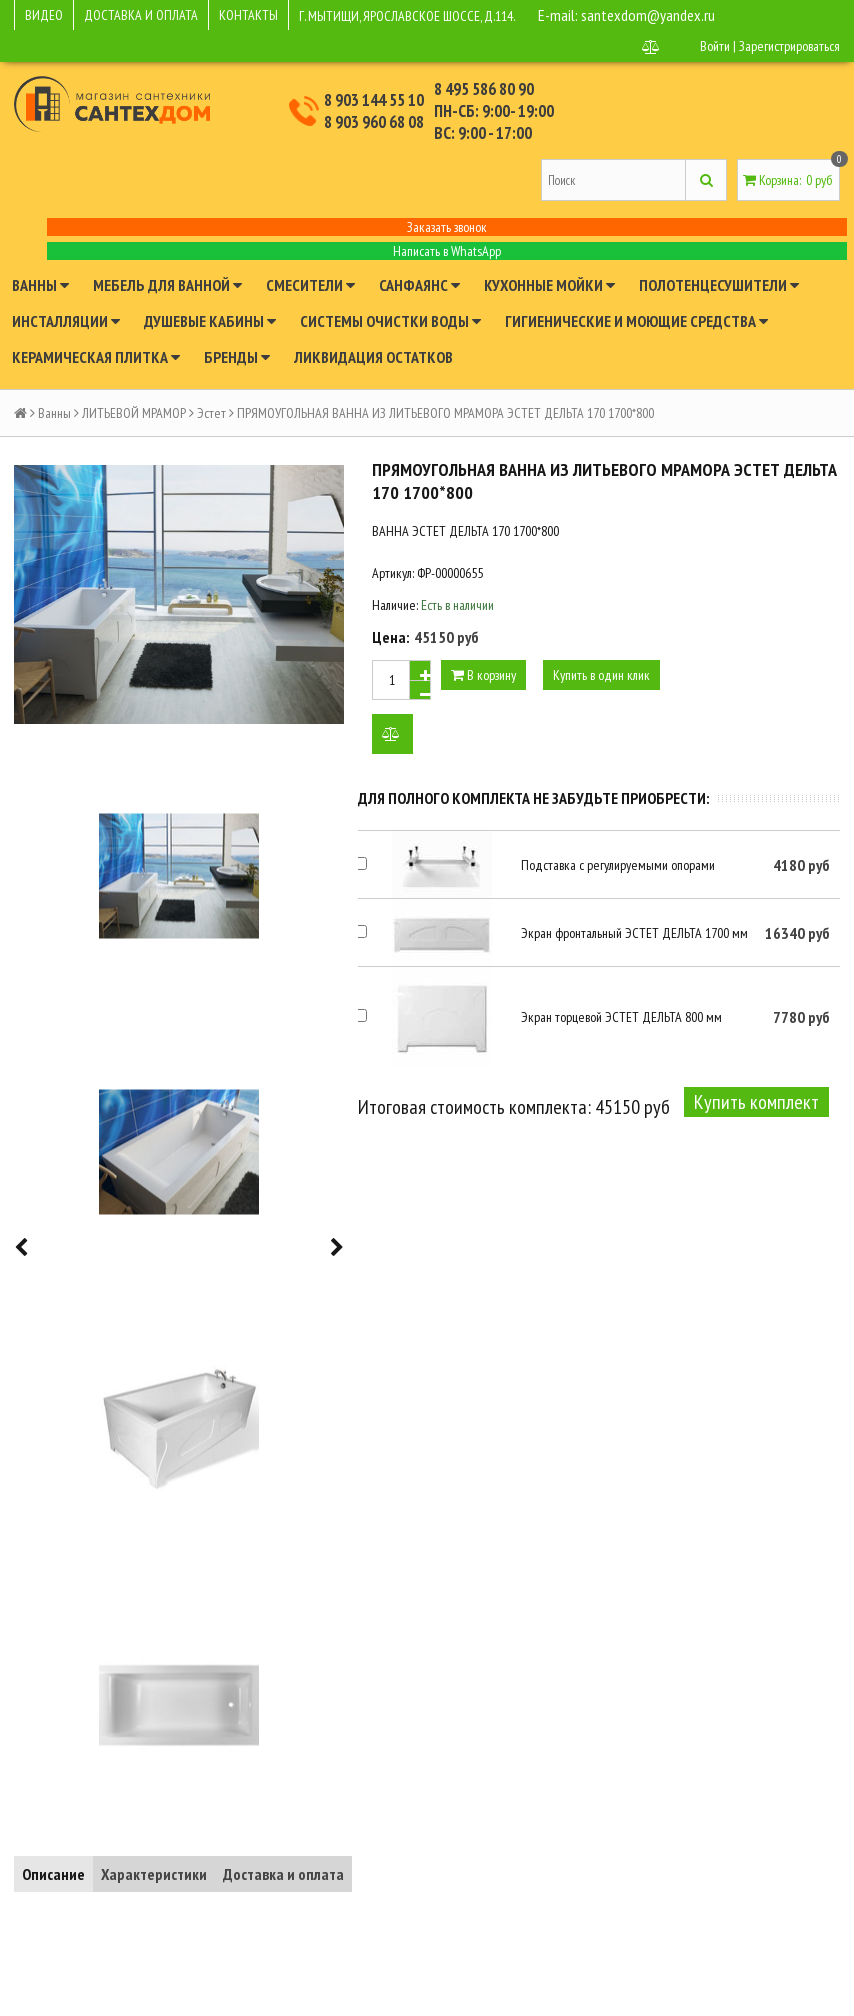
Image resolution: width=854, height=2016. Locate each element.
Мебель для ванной (167, 285)
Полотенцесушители (719, 285)
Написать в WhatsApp (447, 251)
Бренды (237, 357)
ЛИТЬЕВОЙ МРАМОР (134, 413)
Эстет (211, 413)
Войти (715, 46)
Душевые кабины (210, 321)
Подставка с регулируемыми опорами (618, 865)
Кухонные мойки (549, 285)
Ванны (40, 285)
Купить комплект (756, 1102)
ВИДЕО (44, 15)
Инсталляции (66, 321)
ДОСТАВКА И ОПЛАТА (141, 15)
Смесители (310, 285)
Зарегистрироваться (789, 46)
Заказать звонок (447, 227)
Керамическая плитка (96, 357)
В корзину (483, 675)
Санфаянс (419, 285)
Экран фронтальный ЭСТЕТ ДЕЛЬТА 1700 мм (634, 933)
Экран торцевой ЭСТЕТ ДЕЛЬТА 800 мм (621, 1017)
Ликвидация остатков (373, 357)
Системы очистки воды (390, 321)
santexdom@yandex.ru (648, 15)
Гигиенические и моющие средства (636, 321)
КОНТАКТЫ (248, 15)
